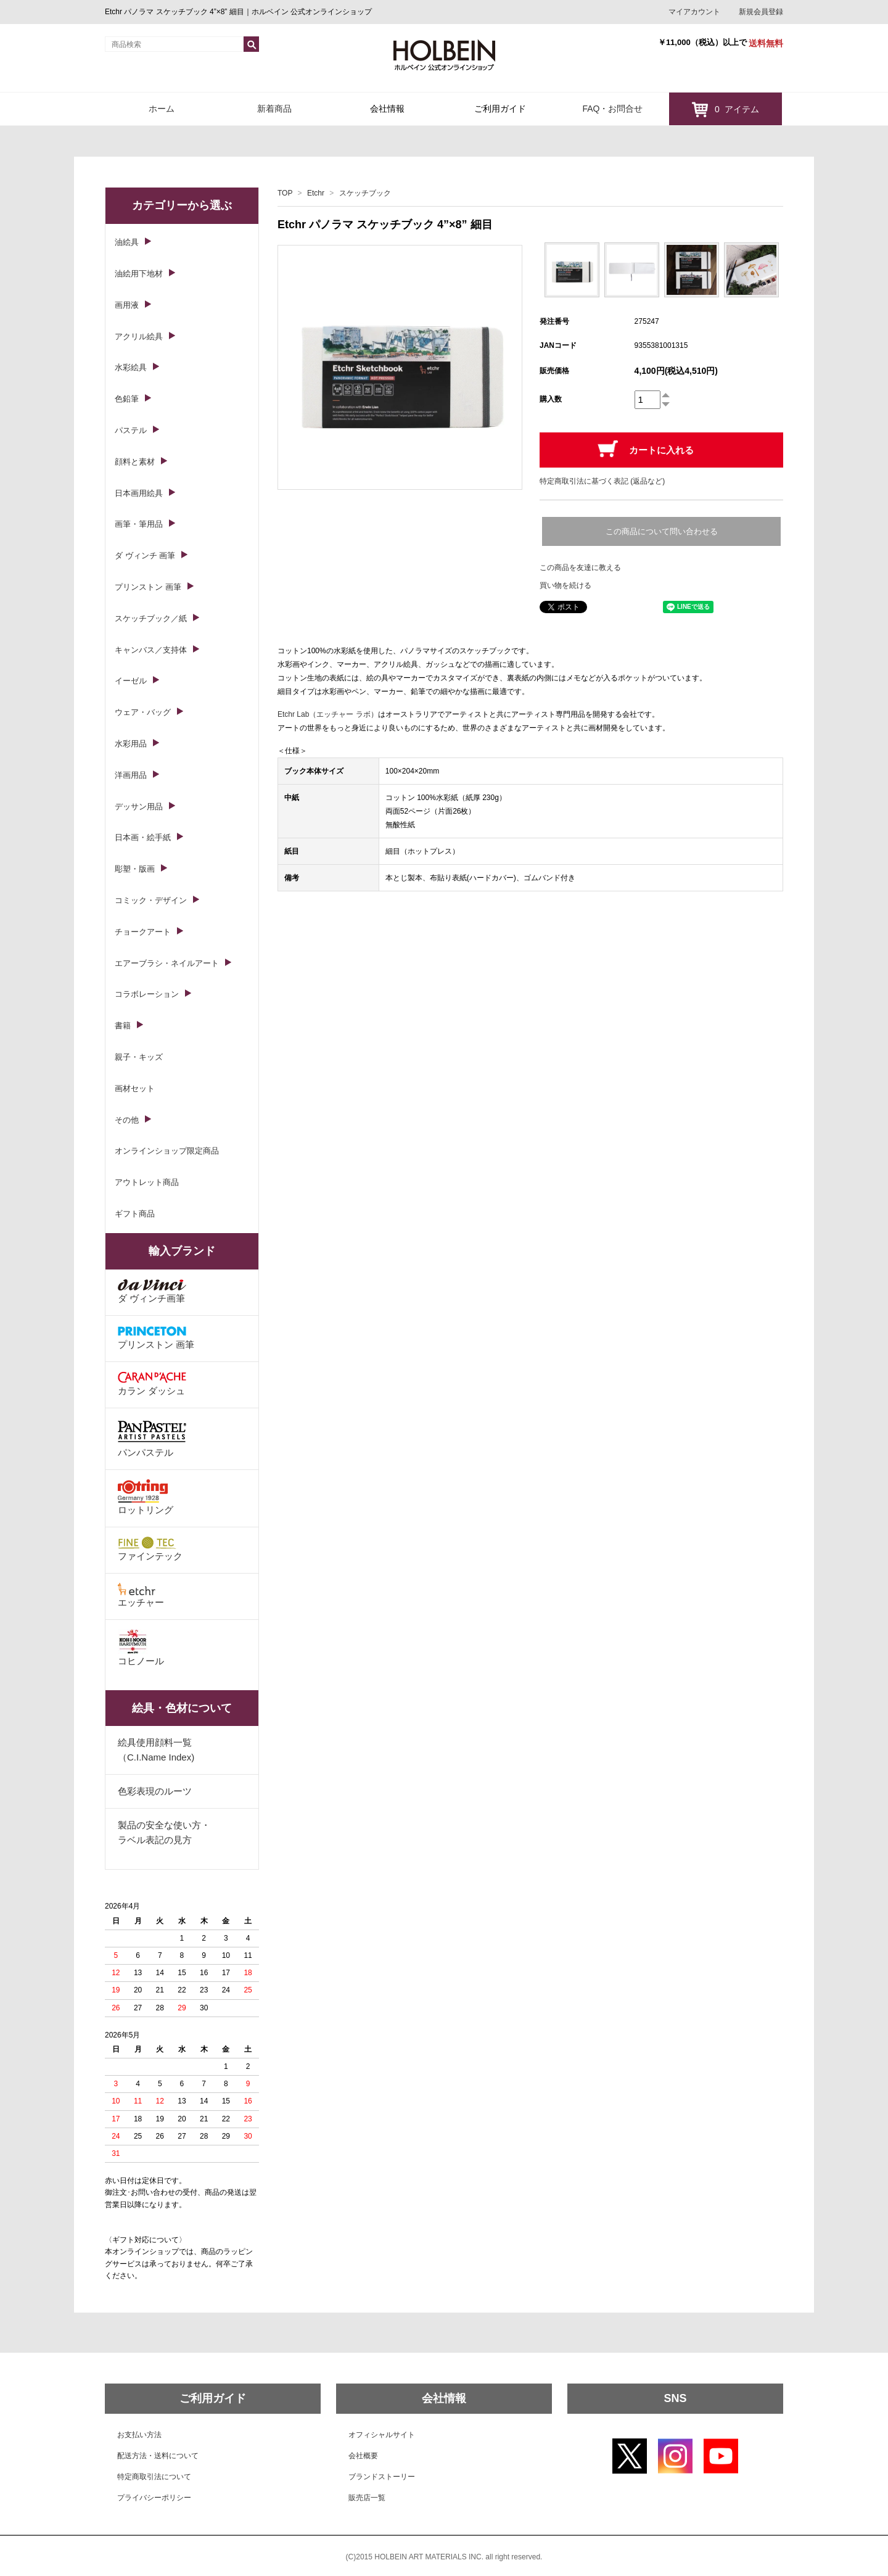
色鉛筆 (127, 398)
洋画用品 (131, 775)
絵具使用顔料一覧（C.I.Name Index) (156, 1749)
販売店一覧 (366, 2497)
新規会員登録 (761, 11)
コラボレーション (147, 994)
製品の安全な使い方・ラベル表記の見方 (164, 1832)
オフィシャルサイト (381, 2434)
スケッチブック (365, 193)
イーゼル (131, 680)
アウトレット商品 (147, 1182)
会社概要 (363, 2455)
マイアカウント (694, 11)
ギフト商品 (135, 1213)
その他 (127, 1120)
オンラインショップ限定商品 (167, 1150)
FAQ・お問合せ (612, 109)
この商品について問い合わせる (662, 531)
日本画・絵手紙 (143, 837)
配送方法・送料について (158, 2455)
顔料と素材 (135, 461)
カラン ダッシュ (152, 1383)
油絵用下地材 (139, 273)
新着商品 (274, 109)
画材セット (135, 1088)
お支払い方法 (139, 2434)
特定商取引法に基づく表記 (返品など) (602, 481)
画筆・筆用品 (139, 524)
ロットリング (145, 1497)
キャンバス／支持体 (151, 649)
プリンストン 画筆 (148, 587)
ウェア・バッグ (143, 712)
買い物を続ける (565, 585)
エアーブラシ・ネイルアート (167, 963)
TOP (285, 193)
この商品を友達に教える (580, 567)
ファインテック (150, 1549)
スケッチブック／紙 (151, 618)
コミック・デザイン (151, 900)
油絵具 (127, 242)
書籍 (123, 1025)
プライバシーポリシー (154, 2497)
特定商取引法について (154, 2476)
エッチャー (141, 1595)
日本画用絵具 (139, 493)
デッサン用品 (139, 806)
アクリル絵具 (139, 336)
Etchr (315, 193)
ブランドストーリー (381, 2476)
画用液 (127, 305)
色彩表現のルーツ (155, 1791)
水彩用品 (131, 743)
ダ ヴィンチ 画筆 (145, 555)
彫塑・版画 (135, 868)
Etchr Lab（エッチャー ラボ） (328, 714)
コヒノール (141, 1647)
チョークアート (143, 931)
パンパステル (152, 1438)
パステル (131, 430)
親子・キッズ (139, 1057)
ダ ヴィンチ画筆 (152, 1291)
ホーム (162, 109)
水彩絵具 (131, 367)
